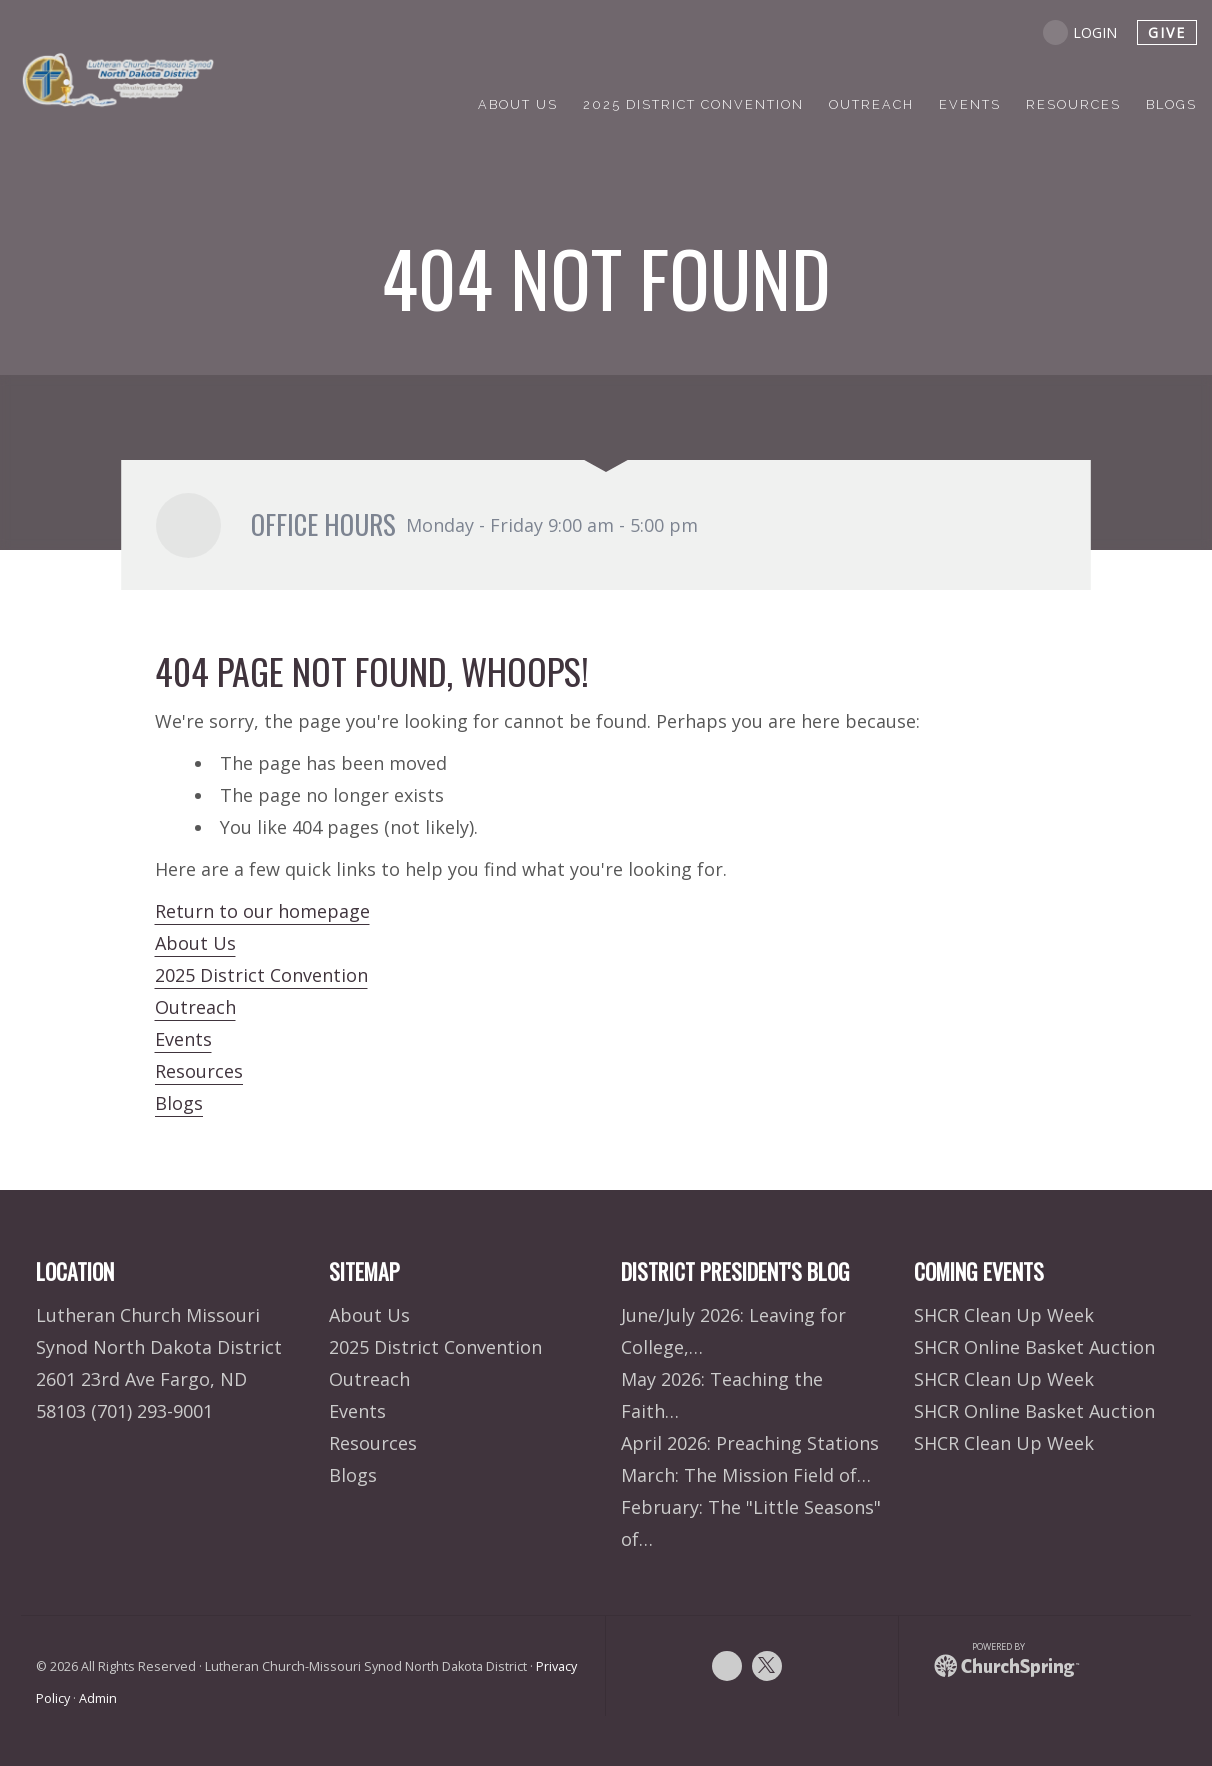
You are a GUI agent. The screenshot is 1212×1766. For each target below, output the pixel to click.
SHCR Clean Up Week (1004, 1315)
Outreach (195, 1007)
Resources (199, 1071)
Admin (98, 1698)
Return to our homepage (262, 911)
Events (183, 1039)
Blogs (179, 1103)
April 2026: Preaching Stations (750, 1443)
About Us (195, 943)
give (1167, 32)
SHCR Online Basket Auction (1034, 1347)
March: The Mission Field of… (746, 1475)
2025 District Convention (261, 975)
